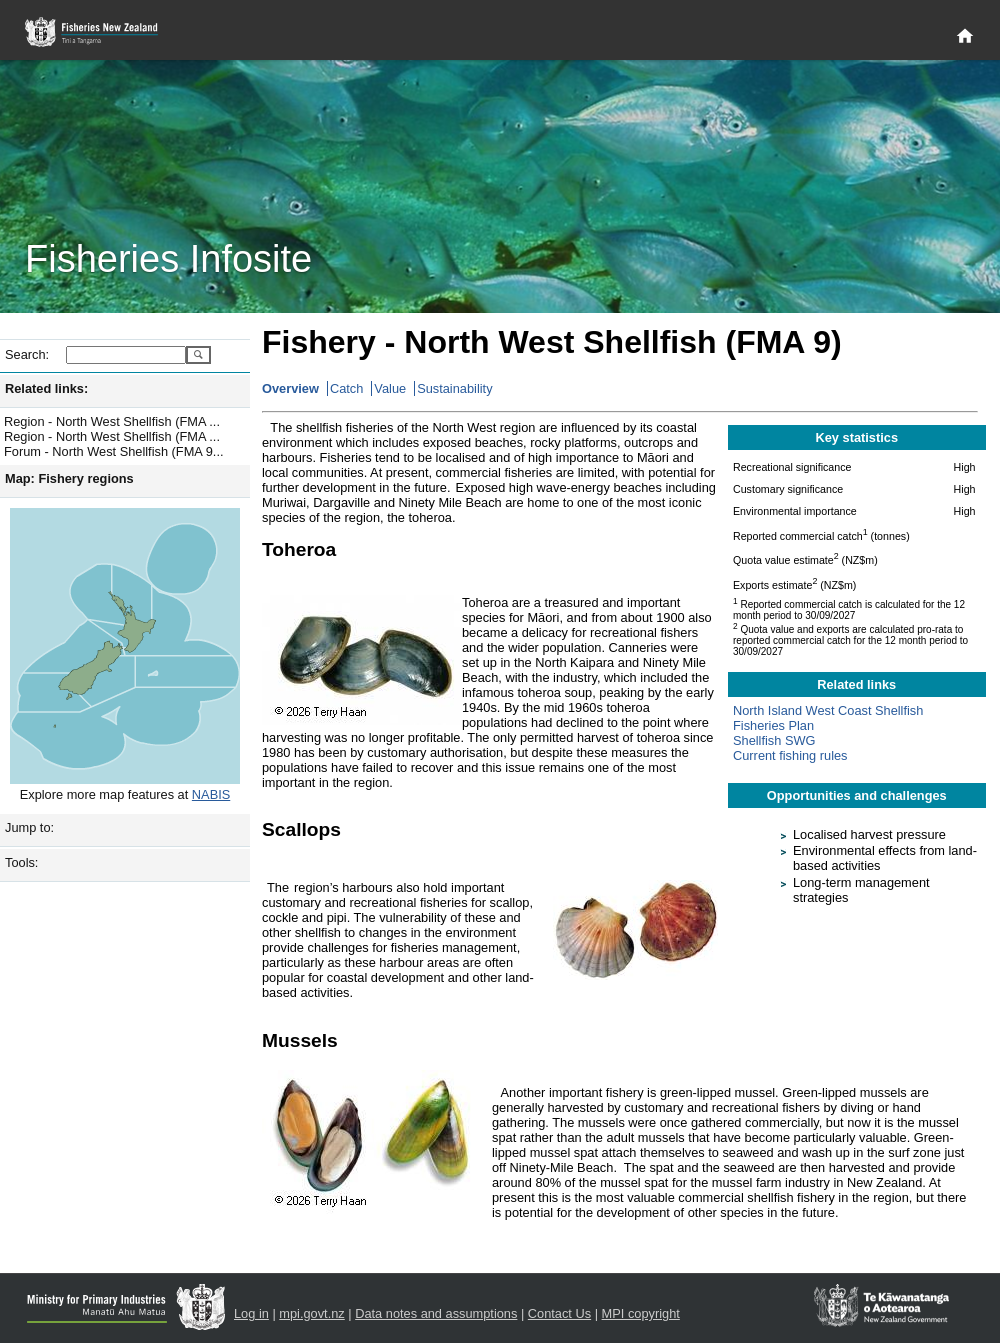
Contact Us (559, 1313)
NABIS (211, 794)
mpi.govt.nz (311, 1313)
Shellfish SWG (774, 740)
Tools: (21, 862)
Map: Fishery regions (69, 478)
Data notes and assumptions (436, 1313)
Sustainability (454, 388)
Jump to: (29, 827)
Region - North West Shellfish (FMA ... (112, 421)
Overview (290, 388)
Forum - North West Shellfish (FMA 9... (114, 451)
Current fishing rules (790, 755)
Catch (346, 388)
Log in (251, 1313)
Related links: (46, 388)
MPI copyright (641, 1313)
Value (390, 388)
